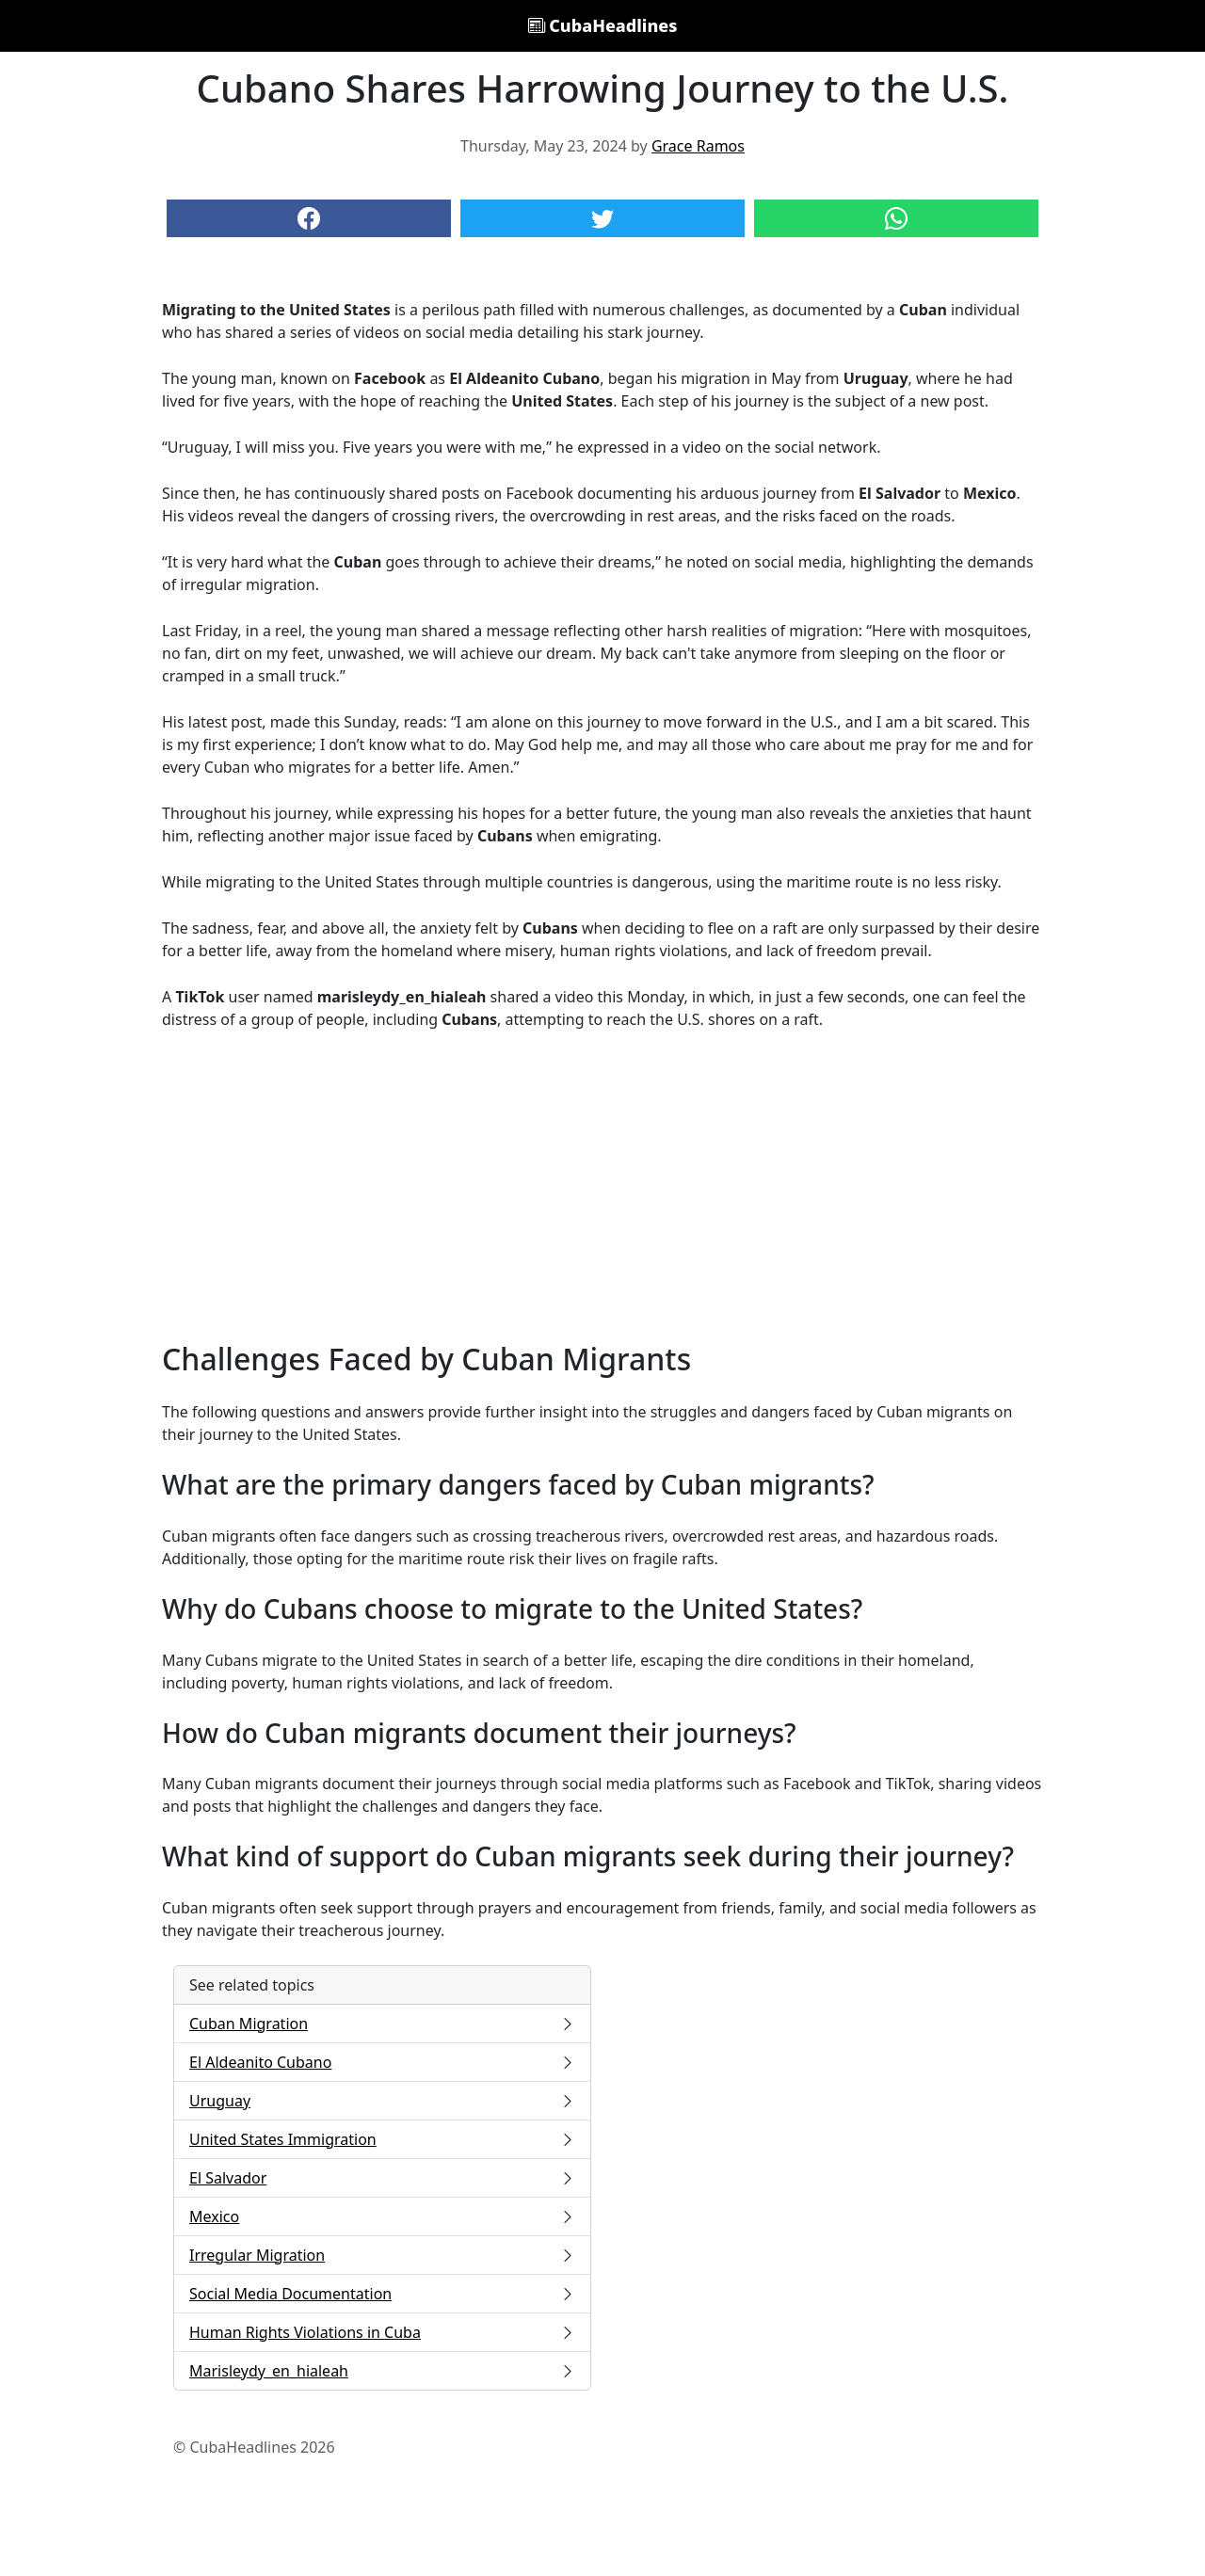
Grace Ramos (698, 146)
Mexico (382, 2216)
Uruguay (382, 2100)
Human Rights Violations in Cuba (382, 2332)
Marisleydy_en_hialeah (382, 2371)
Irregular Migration (382, 2255)
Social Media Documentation (382, 2293)
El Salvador (382, 2178)
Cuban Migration (382, 2023)
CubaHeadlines (603, 25)
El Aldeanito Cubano (382, 2062)
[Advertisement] (602, 1186)
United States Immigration (382, 2139)
